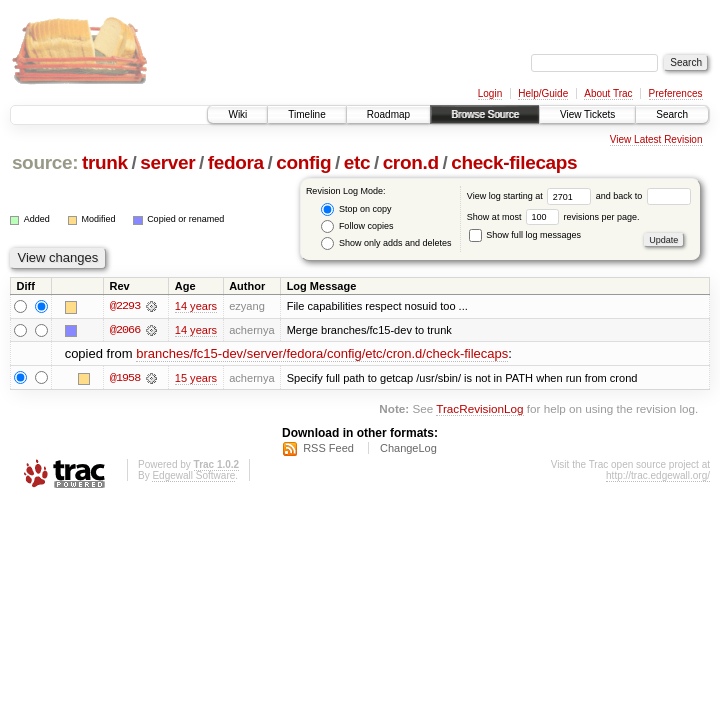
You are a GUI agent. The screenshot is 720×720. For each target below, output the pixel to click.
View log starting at (531, 196)
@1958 (125, 378)
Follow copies (357, 226)
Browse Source (485, 114)
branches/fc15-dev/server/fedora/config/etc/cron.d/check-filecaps (322, 354)
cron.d (411, 162)
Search (672, 114)
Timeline (306, 114)
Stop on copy (356, 209)
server (167, 162)
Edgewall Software (193, 476)
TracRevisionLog (479, 408)
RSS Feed (328, 449)
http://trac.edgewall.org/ (658, 476)
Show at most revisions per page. (553, 217)
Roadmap (388, 114)
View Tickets (587, 114)
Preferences (676, 93)
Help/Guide (543, 93)
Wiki (237, 114)
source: (45, 162)
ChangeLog (408, 449)
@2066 (125, 330)
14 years (196, 306)
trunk (105, 162)
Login (490, 93)
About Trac (608, 93)
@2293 (125, 306)
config (303, 162)
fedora (236, 162)
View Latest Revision (656, 139)
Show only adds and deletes (386, 243)
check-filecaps (514, 162)
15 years (196, 378)
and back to (643, 196)
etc (357, 162)
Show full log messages (525, 235)
